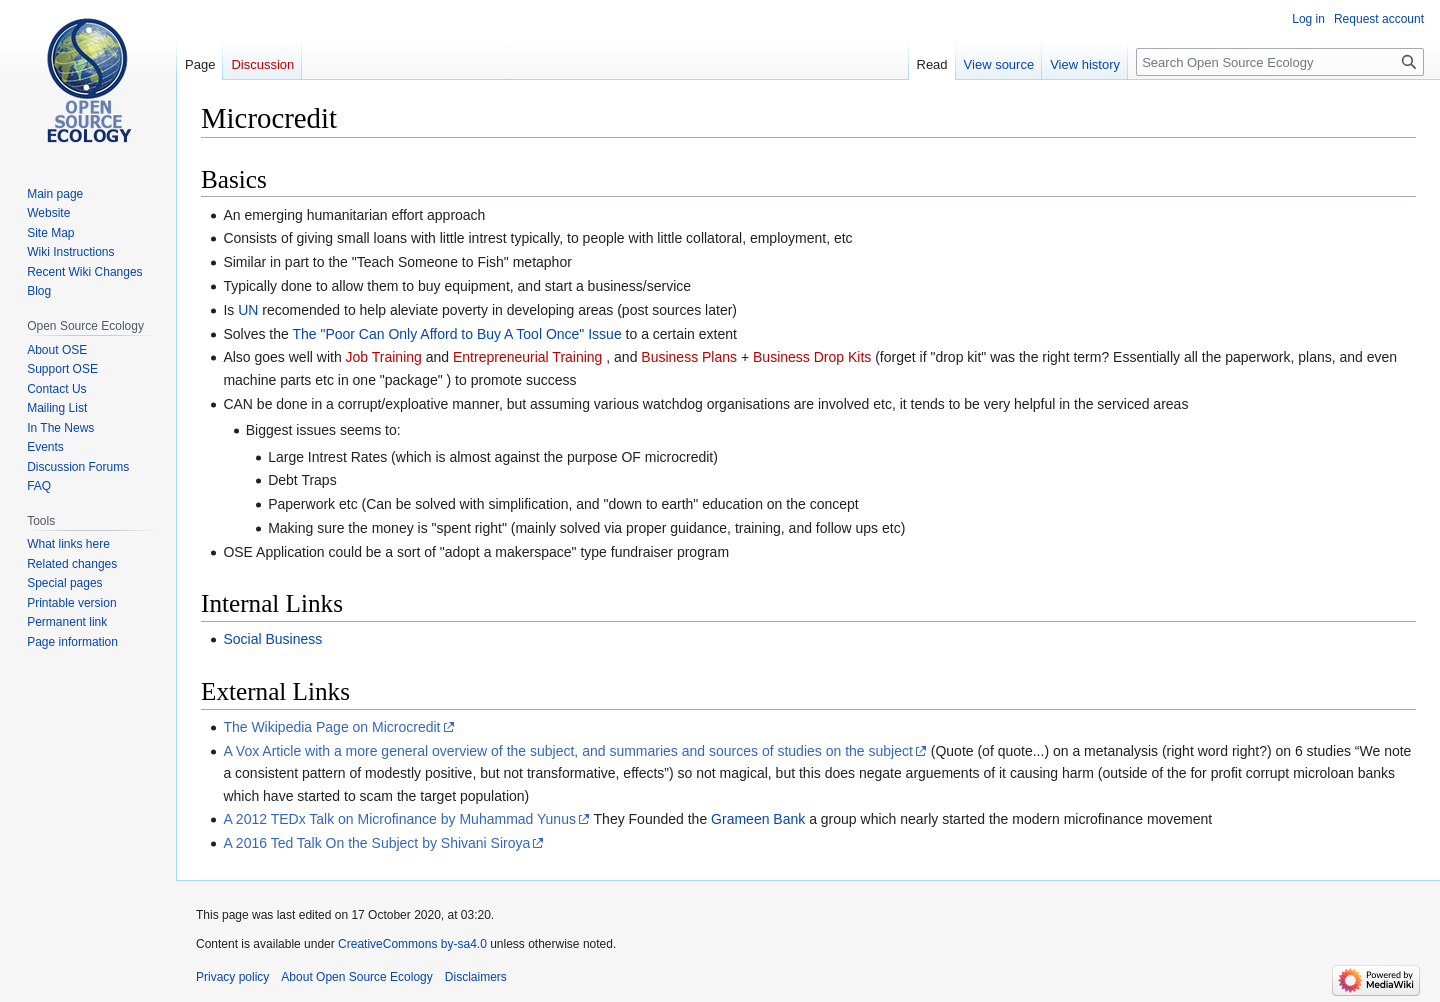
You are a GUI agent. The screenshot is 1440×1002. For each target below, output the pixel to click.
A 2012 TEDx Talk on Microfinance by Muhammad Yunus (399, 819)
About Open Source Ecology (356, 977)
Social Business (272, 639)
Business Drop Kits (812, 357)
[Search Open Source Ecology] (1280, 62)
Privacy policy (232, 977)
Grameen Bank (758, 819)
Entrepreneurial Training (527, 357)
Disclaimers (476, 977)
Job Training (384, 357)
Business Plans (689, 357)
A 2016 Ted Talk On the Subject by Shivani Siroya (376, 843)
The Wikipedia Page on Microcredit (331, 727)
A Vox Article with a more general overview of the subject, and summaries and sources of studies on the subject (567, 751)
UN (248, 310)
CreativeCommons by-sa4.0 (412, 944)
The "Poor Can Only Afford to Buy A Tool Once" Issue (456, 334)
